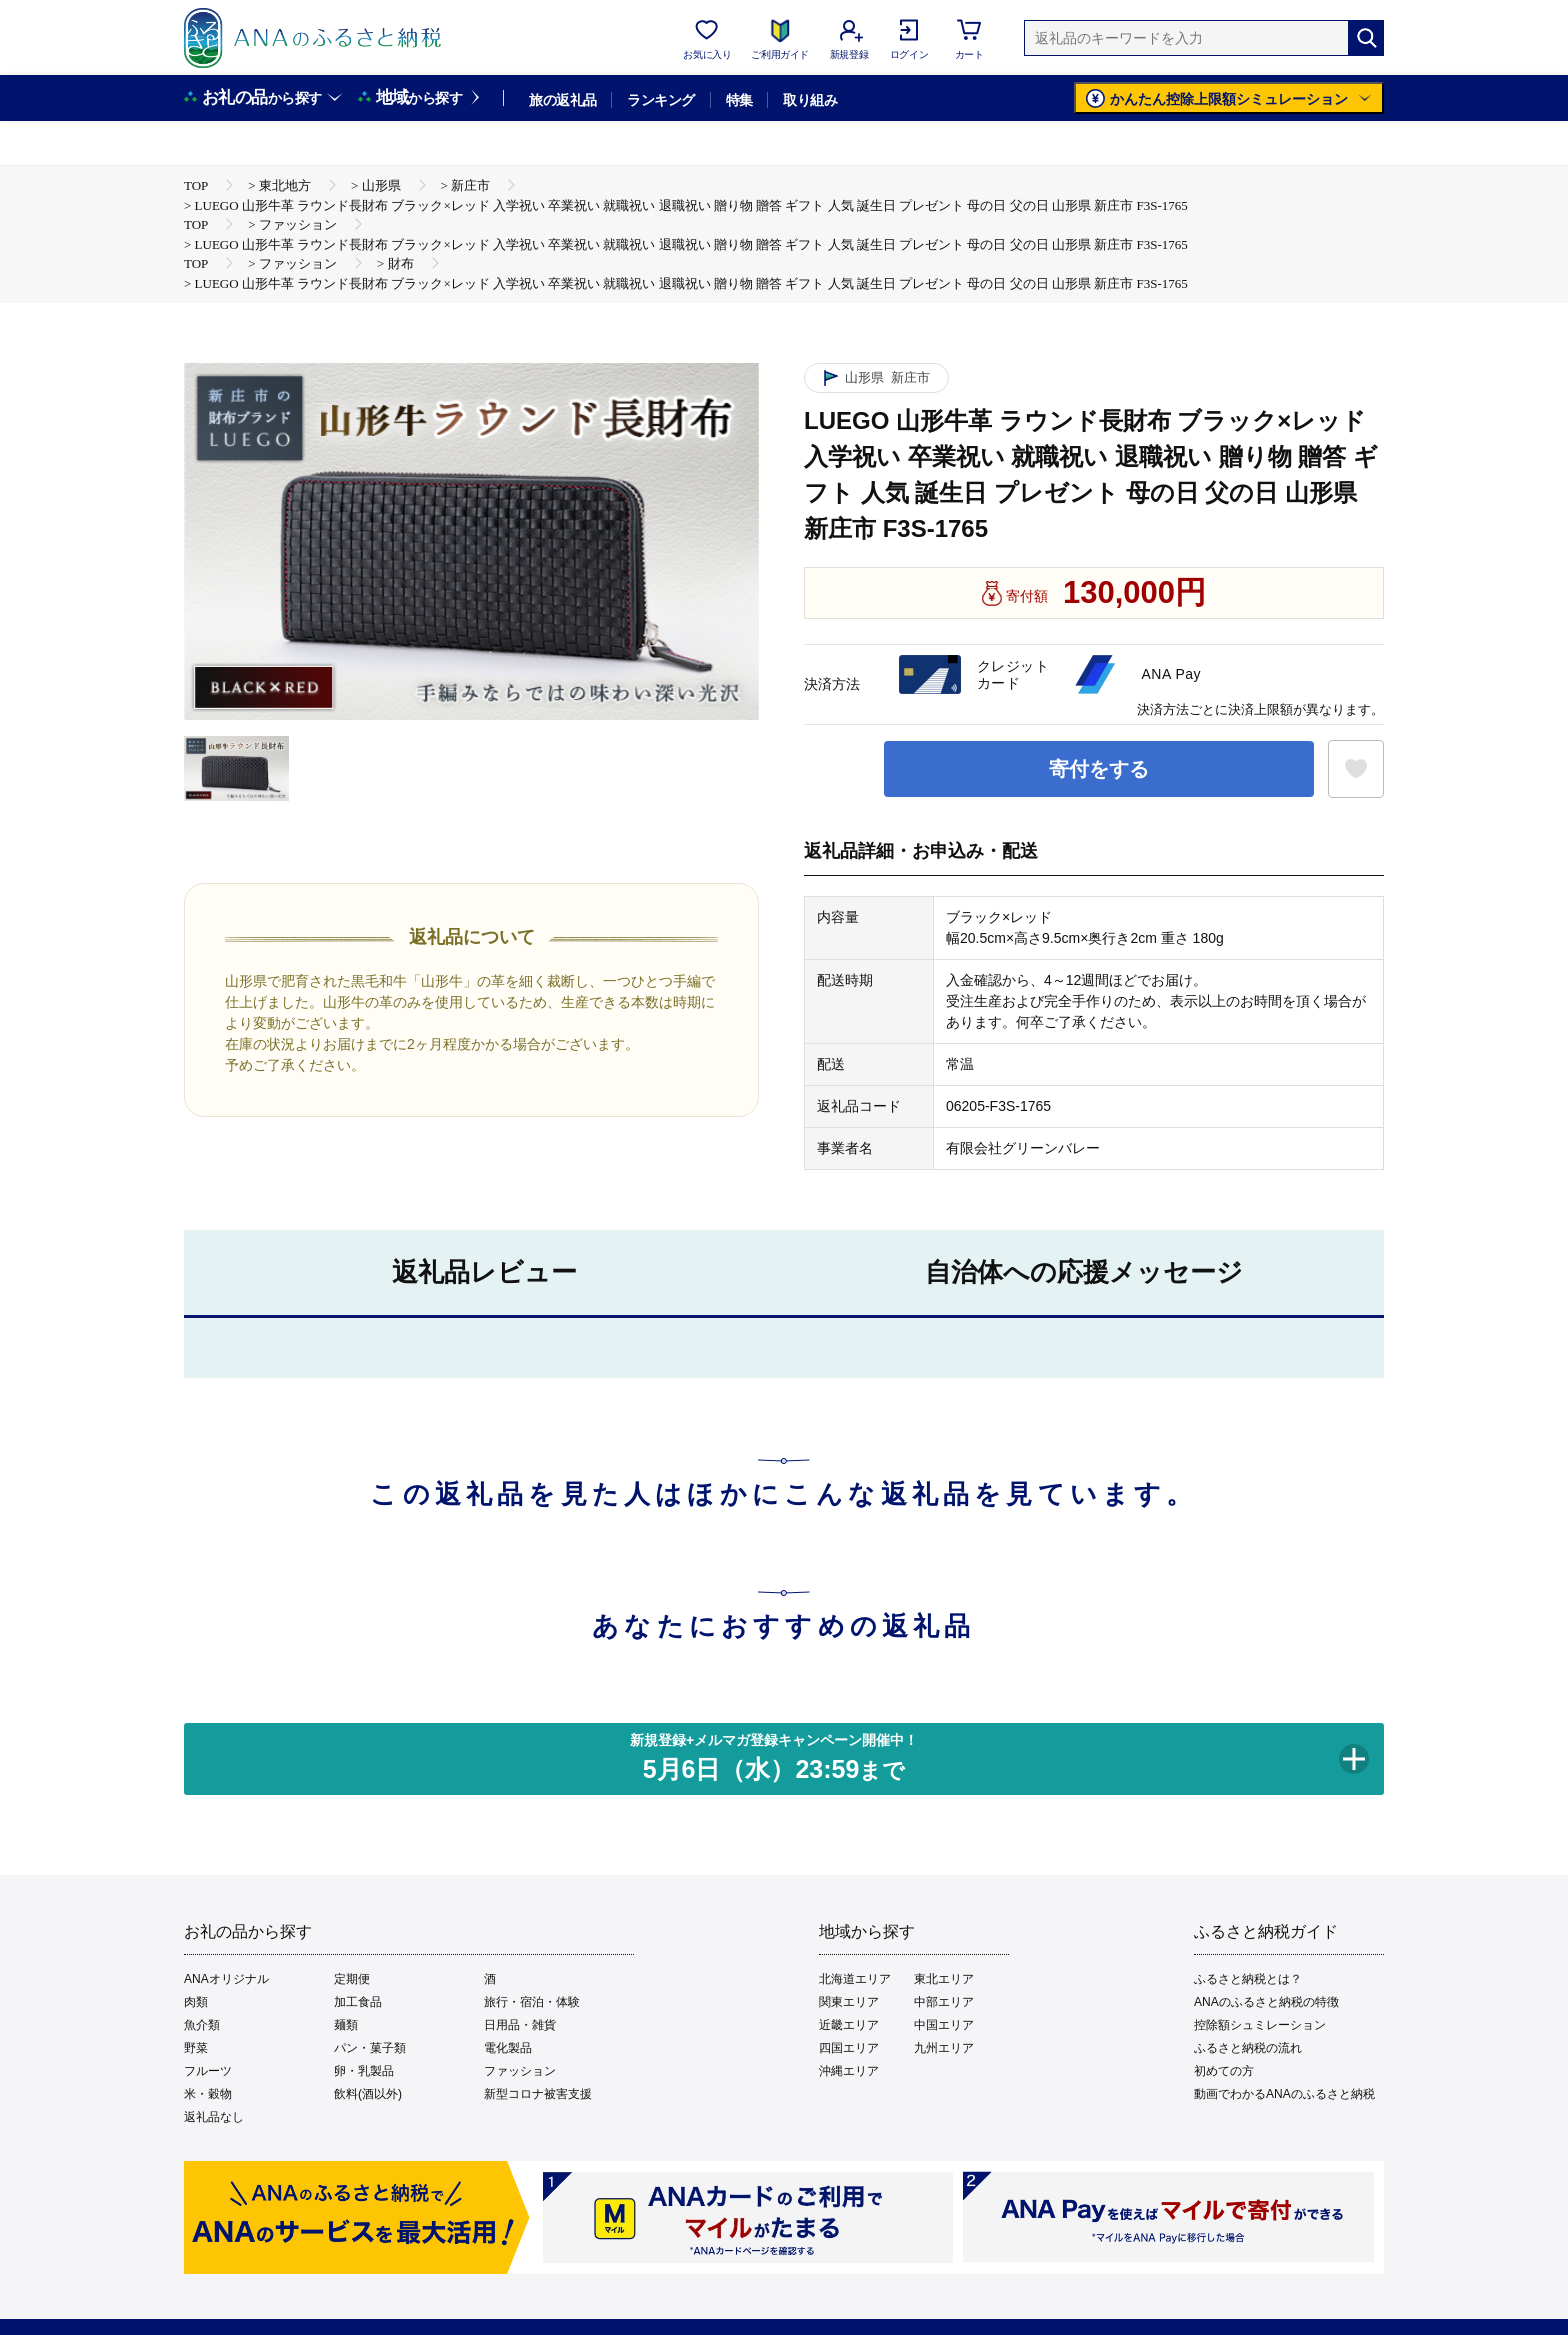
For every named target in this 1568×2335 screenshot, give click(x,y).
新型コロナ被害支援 (538, 2094)
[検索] (1366, 38)
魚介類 (202, 2025)
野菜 (196, 2048)
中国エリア (944, 2025)
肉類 (196, 2002)
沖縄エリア (849, 2071)
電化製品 (508, 2048)
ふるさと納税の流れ (1248, 2048)
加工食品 (358, 2002)
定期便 (352, 1979)
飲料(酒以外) (368, 2094)
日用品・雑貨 (520, 2025)
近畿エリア (849, 2025)
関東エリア (849, 2002)
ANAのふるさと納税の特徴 (1266, 2002)
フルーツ (208, 2071)
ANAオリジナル (226, 1979)
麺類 (346, 2025)
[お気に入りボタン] (1356, 769)
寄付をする (1099, 769)
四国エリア (849, 2048)
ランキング (660, 100)
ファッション (520, 2071)
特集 (739, 100)
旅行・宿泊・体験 (532, 2002)
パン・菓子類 (370, 2048)
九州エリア (944, 2048)
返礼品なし (214, 2117)
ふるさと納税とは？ (1248, 1979)
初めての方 (1224, 2071)
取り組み (810, 100)
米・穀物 (208, 2094)
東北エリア (944, 1979)
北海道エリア (855, 1979)
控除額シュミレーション (1260, 2025)
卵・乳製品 (364, 2071)
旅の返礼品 (562, 100)
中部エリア (944, 2002)
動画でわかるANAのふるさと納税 (1284, 2094)
